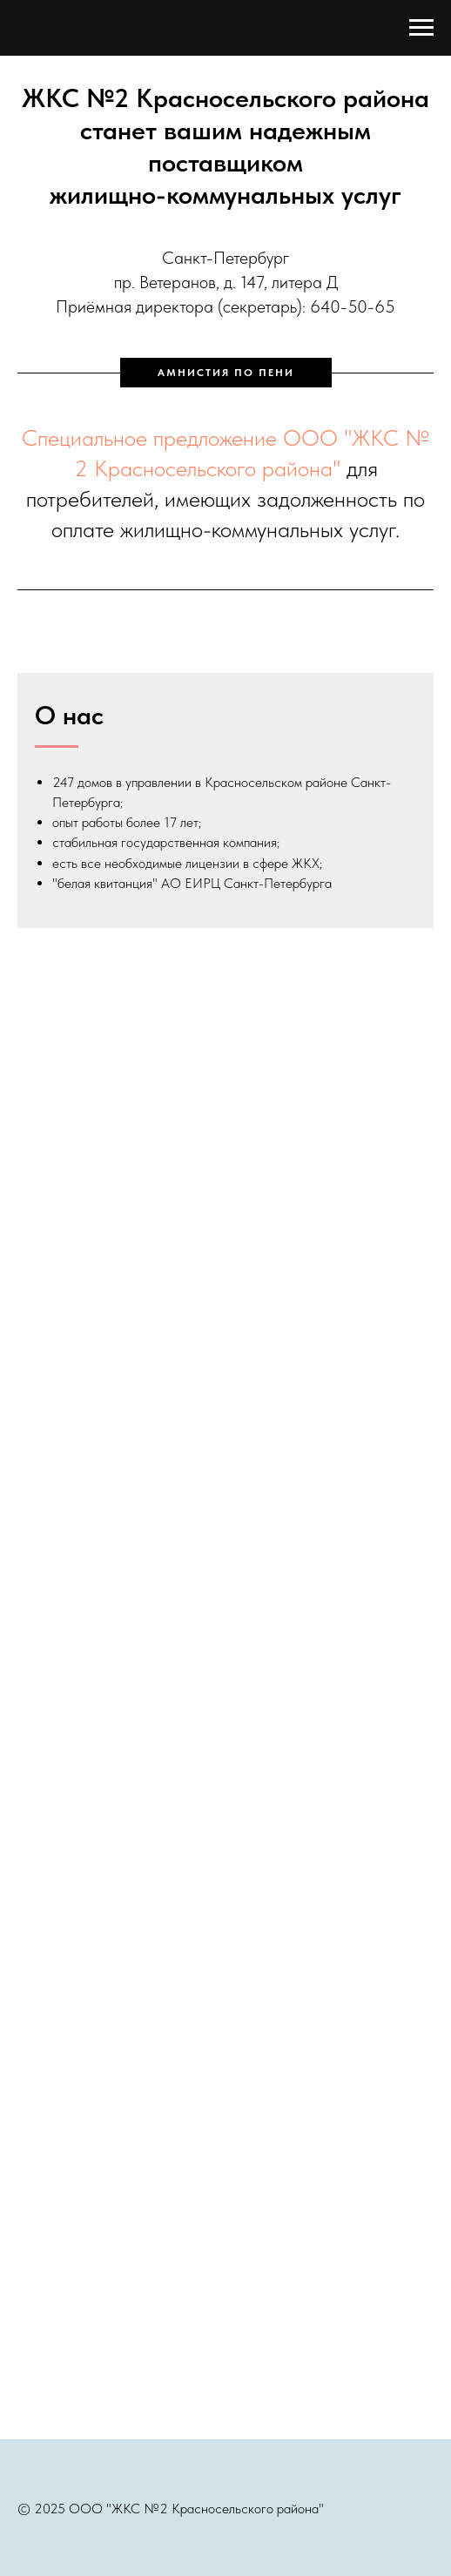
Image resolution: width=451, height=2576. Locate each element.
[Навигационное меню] (421, 28)
